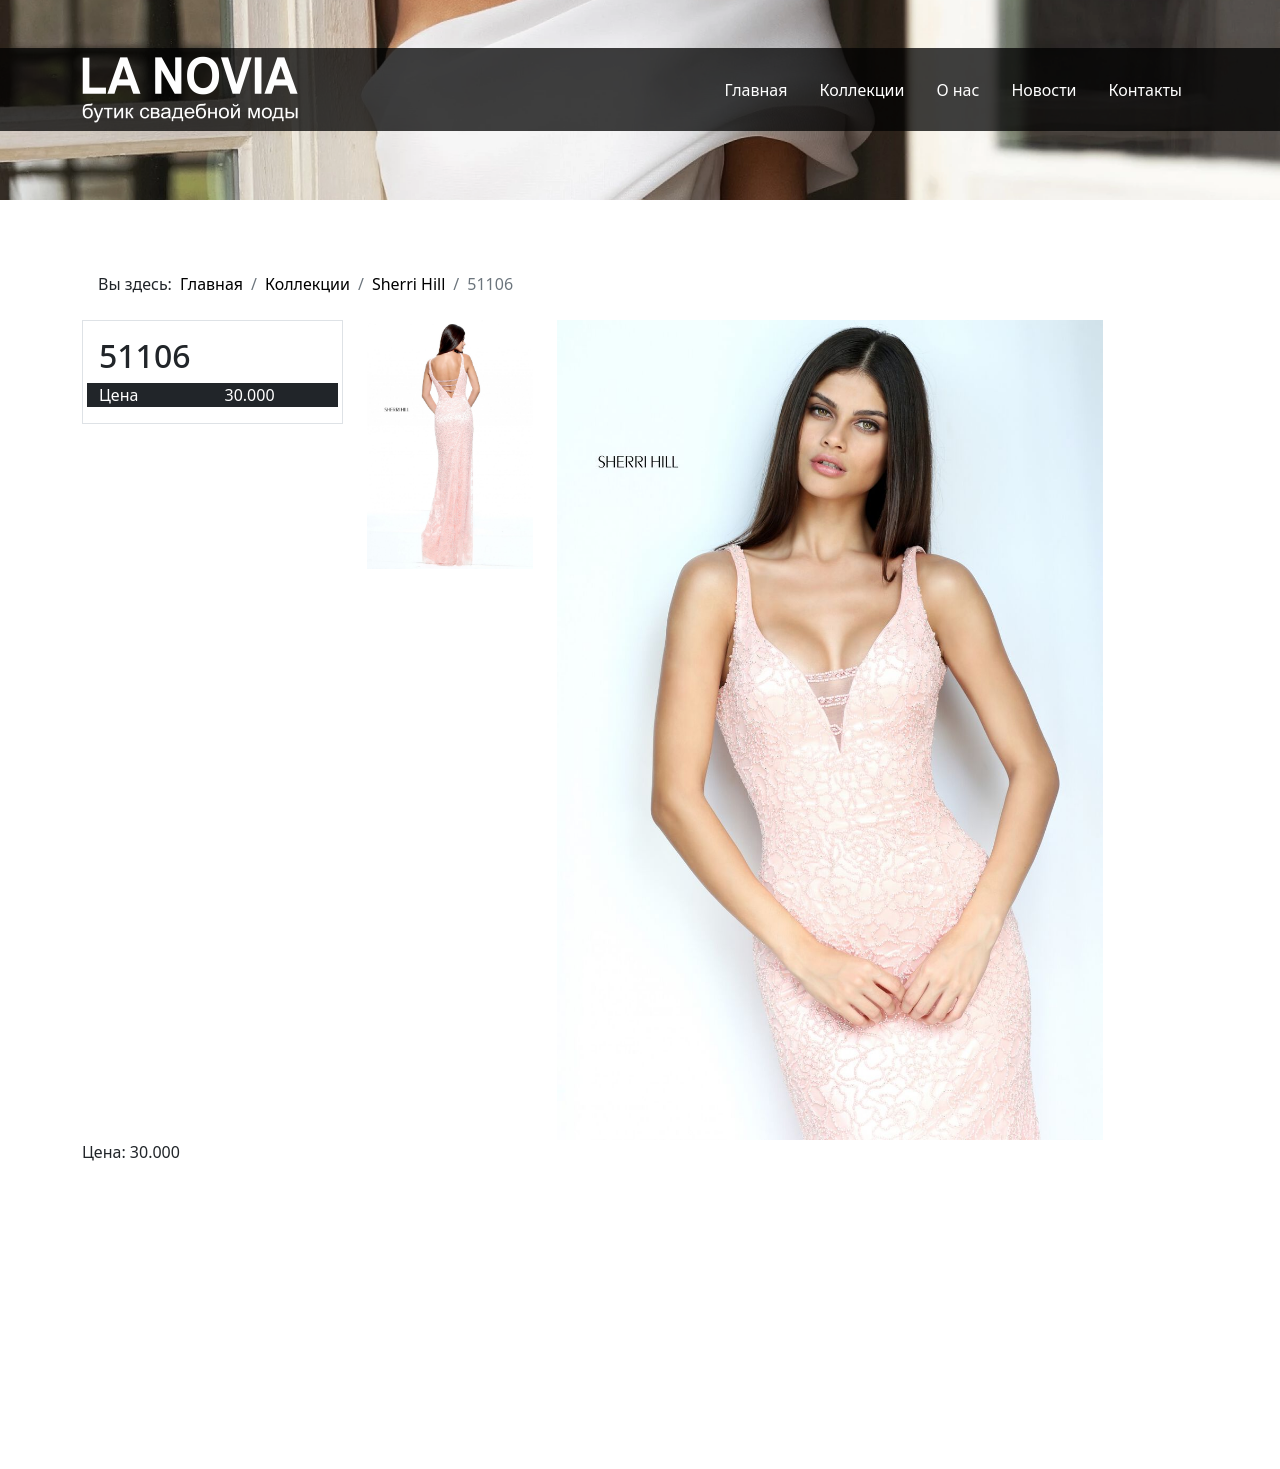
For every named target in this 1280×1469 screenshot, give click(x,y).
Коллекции (861, 90)
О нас (957, 90)
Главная (756, 90)
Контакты (1145, 90)
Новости (1043, 90)
